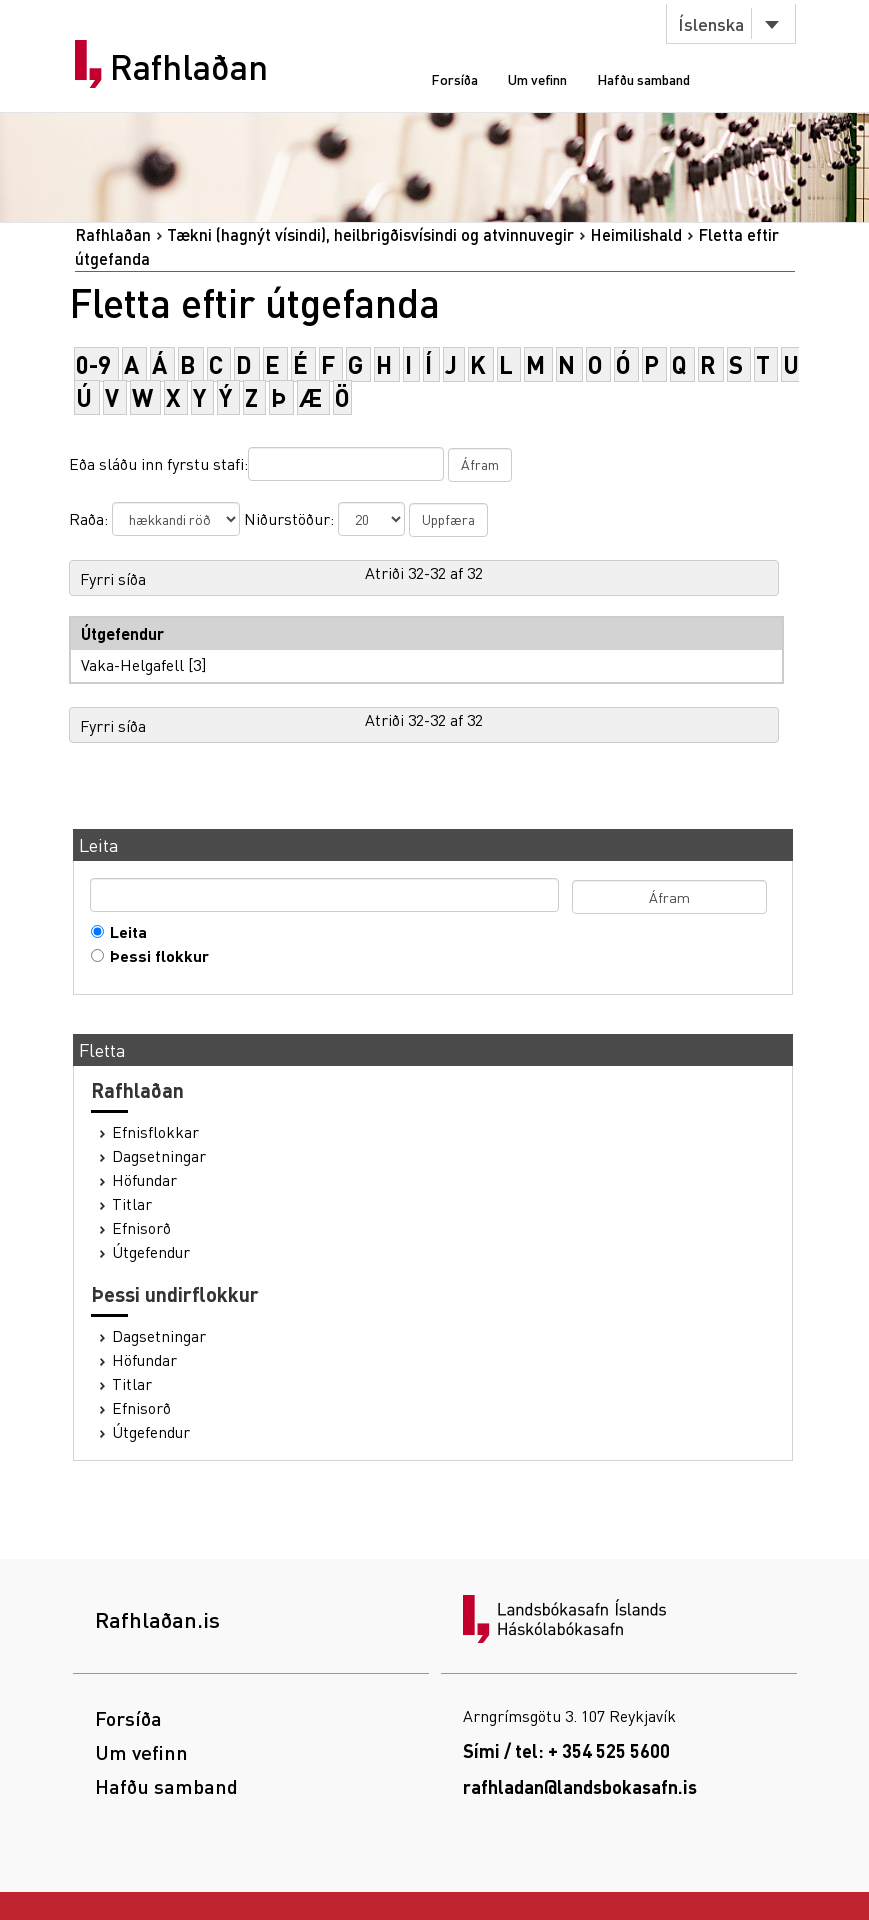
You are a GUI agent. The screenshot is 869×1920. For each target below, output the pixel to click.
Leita (124, 932)
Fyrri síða (113, 578)
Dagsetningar (159, 1156)
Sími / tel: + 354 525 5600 (566, 1750)
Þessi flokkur (155, 956)
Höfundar (144, 1180)
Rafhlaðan (189, 67)
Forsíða (454, 79)
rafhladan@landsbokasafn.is (580, 1786)
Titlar (132, 1204)
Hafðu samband (643, 79)
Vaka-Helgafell (132, 664)
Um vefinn (537, 79)
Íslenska (711, 23)
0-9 (93, 364)
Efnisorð (141, 1228)
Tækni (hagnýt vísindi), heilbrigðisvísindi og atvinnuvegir (370, 234)
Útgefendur (151, 1252)
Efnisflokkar (155, 1132)
